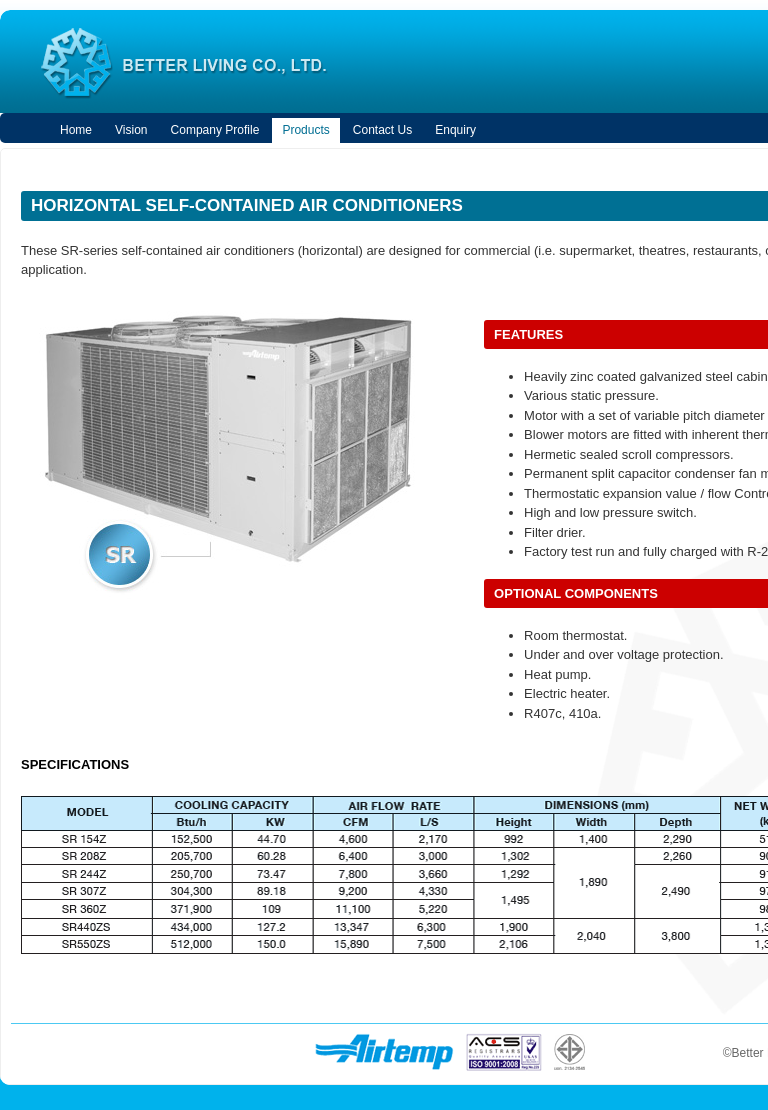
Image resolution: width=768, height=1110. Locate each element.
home (76, 130)
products (305, 130)
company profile (215, 130)
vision (131, 130)
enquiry (455, 130)
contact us (382, 130)
